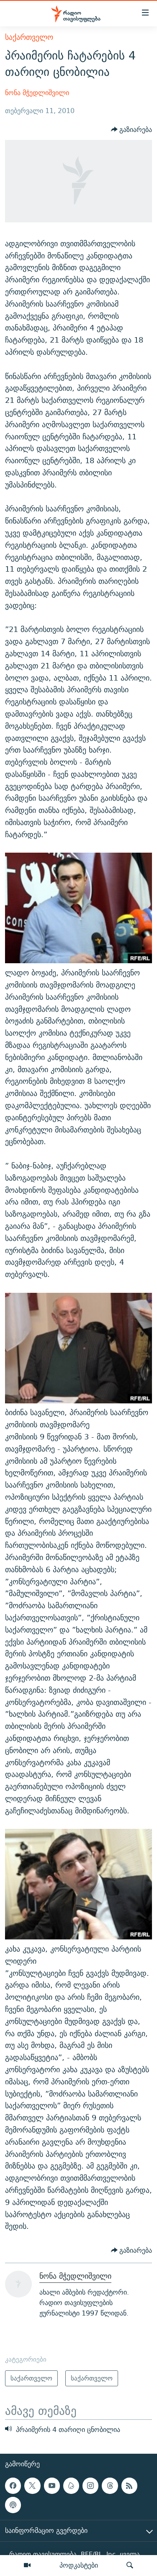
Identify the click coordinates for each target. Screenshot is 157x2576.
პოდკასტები (78, 2565)
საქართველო (29, 37)
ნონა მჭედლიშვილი (37, 92)
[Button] (131, 129)
